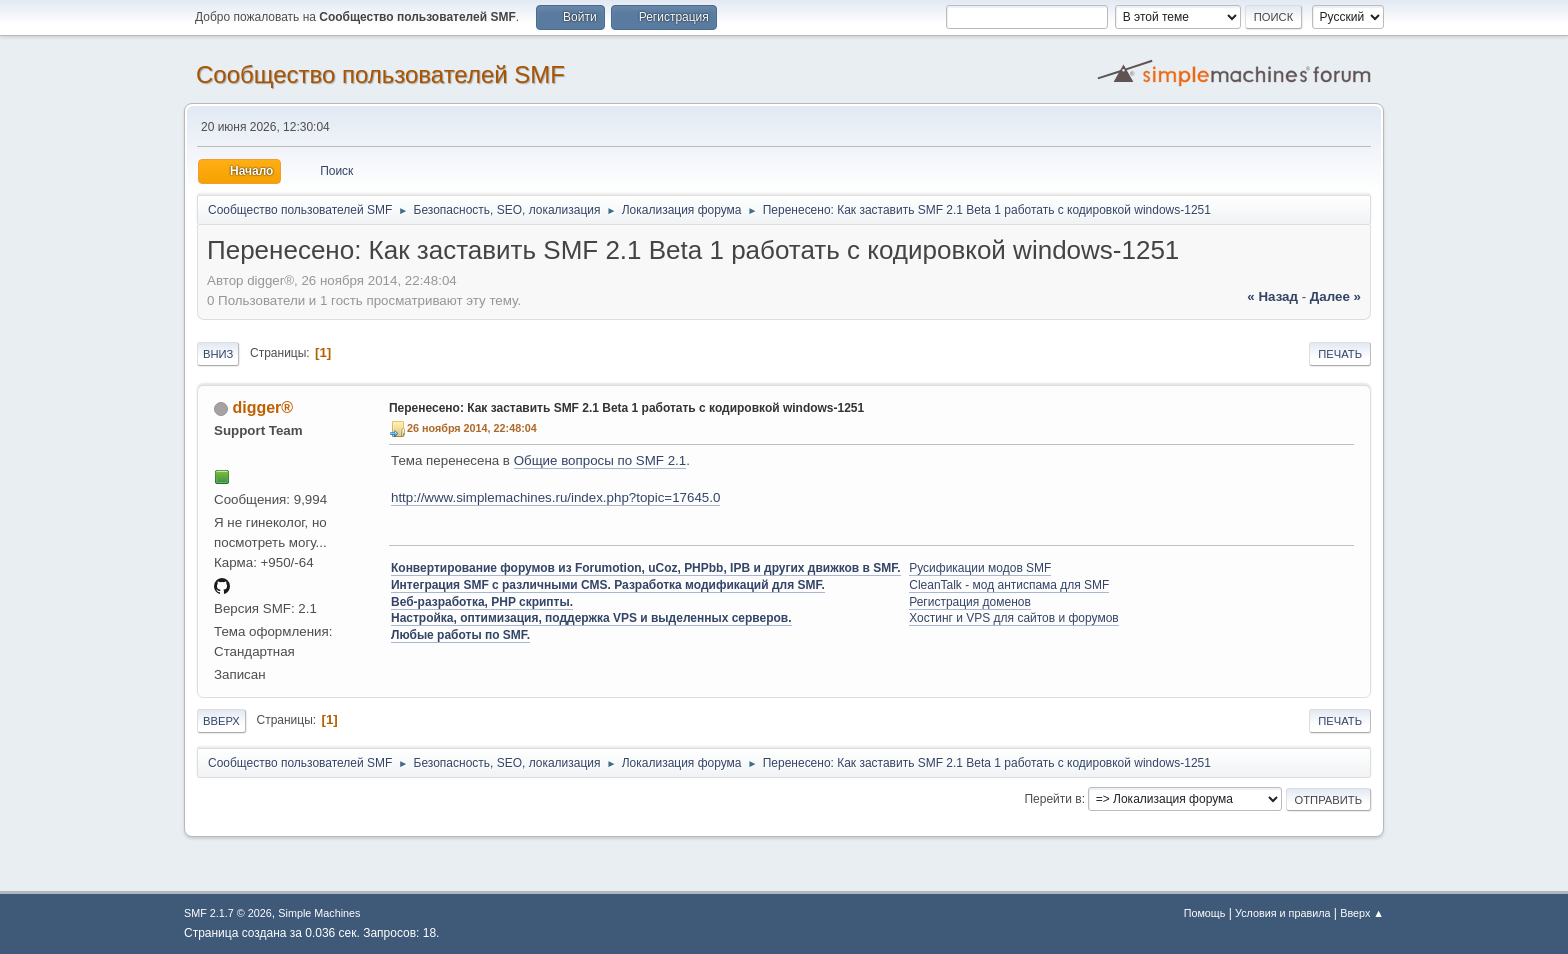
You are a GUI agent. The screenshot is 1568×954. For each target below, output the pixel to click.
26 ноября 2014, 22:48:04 (472, 428)
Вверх (221, 721)
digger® (262, 407)
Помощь (1205, 913)
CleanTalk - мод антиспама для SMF (1009, 585)
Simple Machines (319, 913)
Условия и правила (1282, 913)
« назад (1272, 296)
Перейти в (1052, 799)
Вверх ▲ (1362, 913)
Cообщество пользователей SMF (380, 74)
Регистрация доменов (970, 602)
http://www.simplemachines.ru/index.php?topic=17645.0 (555, 497)
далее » (1335, 296)
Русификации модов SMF (980, 568)
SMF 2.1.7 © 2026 (228, 913)
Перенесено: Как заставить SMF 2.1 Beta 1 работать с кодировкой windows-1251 (626, 408)
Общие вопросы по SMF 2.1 (600, 460)
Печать (1340, 354)
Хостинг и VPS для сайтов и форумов (1013, 618)
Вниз (218, 354)
